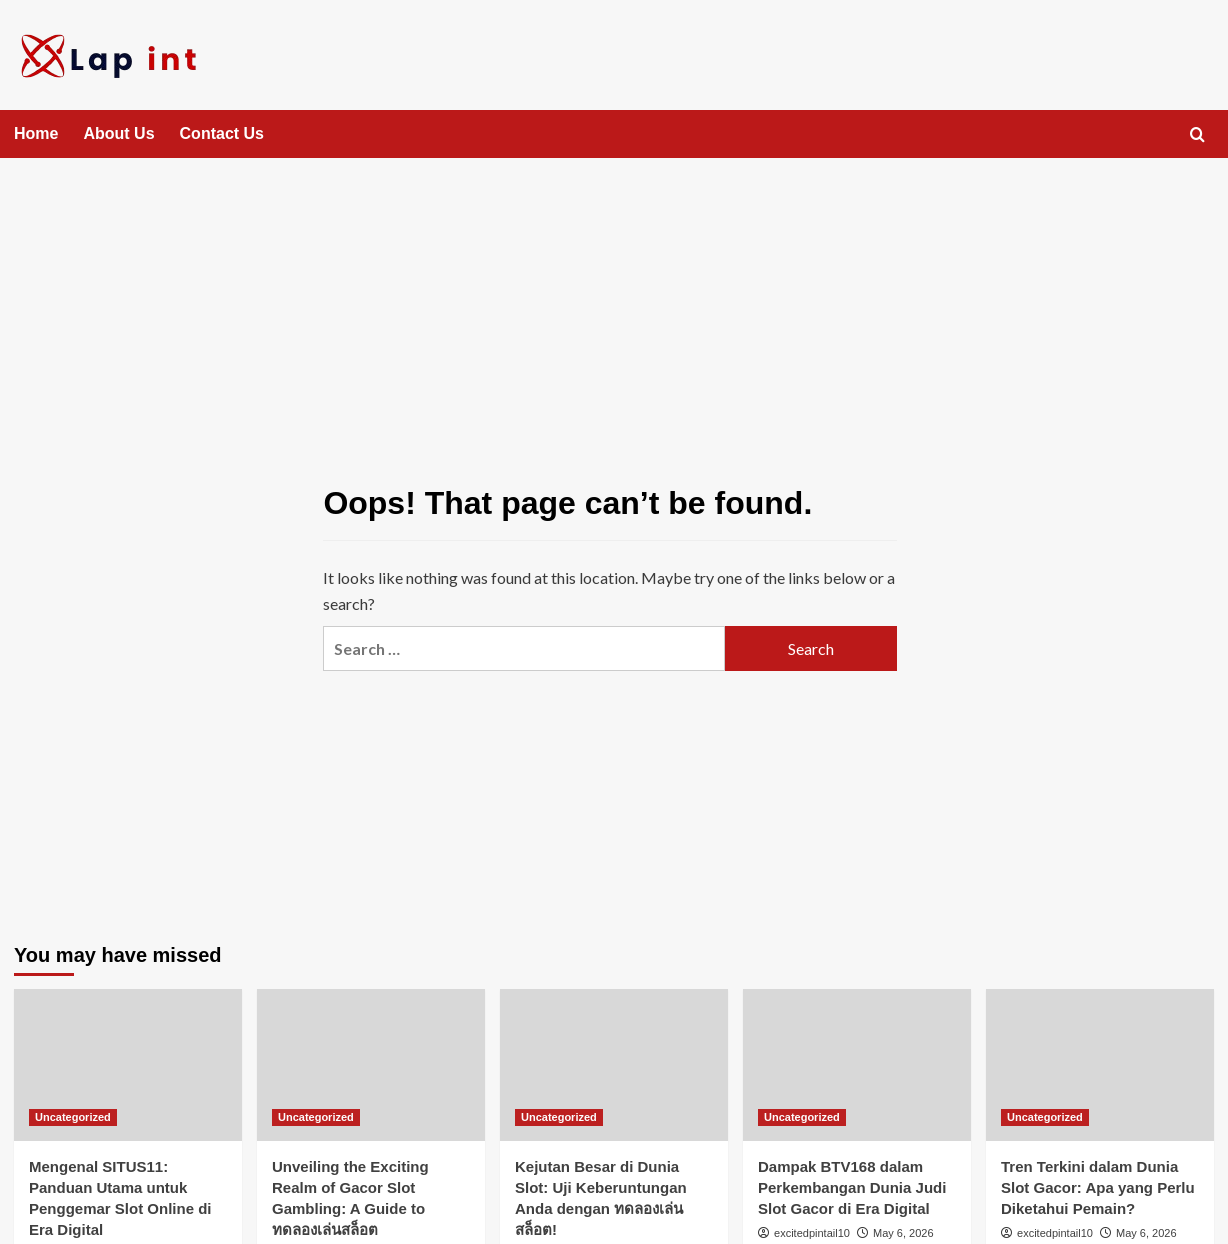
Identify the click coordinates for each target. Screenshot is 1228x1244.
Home (36, 133)
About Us (118, 133)
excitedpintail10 (812, 1233)
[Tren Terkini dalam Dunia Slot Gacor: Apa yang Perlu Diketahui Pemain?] (1100, 1065)
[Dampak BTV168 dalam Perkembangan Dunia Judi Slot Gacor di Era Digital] (857, 1065)
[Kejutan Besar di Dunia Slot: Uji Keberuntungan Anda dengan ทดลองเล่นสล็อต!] (614, 1065)
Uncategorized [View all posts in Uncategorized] (73, 1117)
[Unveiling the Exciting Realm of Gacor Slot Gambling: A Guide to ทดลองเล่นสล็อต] (371, 1065)
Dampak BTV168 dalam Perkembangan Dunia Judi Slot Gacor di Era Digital (852, 1187)
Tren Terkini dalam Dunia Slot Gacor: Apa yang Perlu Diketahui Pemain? (1098, 1187)
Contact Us (222, 133)
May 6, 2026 (903, 1233)
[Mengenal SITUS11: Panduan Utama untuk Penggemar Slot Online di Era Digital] (128, 1065)
